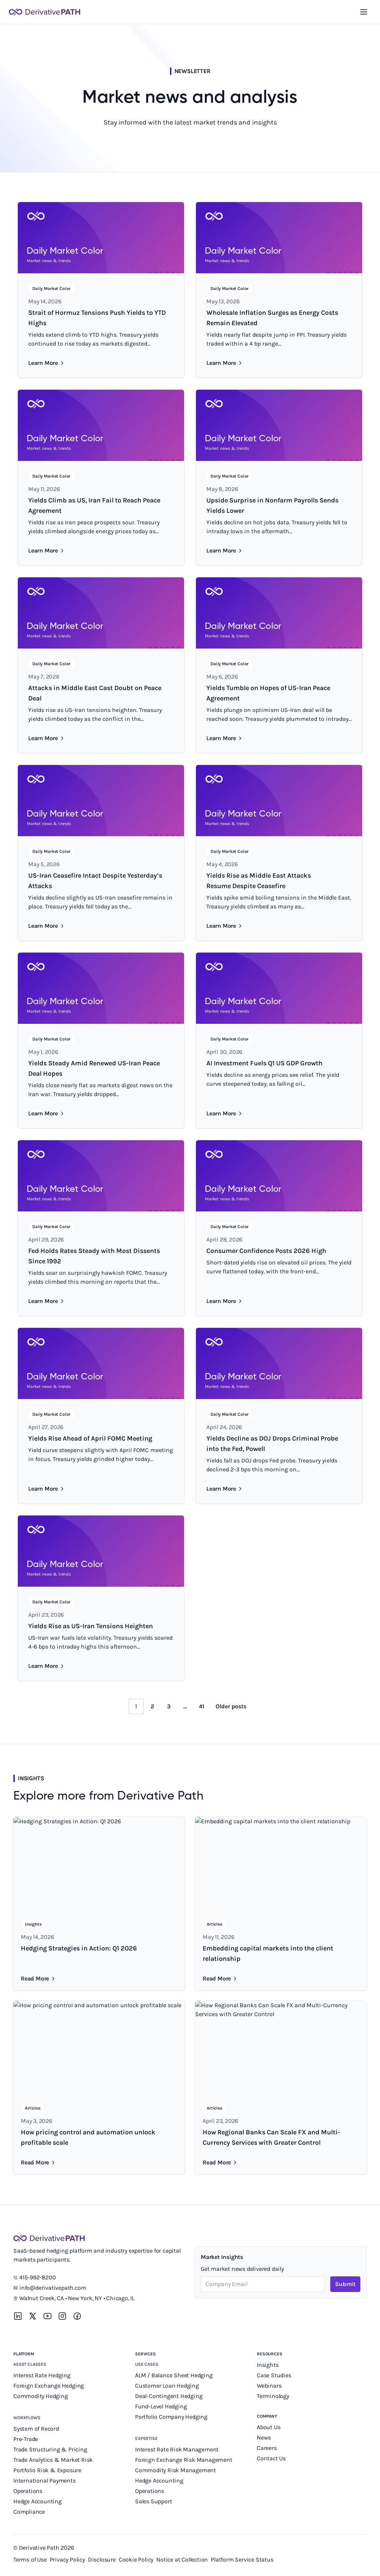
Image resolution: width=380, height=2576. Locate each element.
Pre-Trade (25, 2439)
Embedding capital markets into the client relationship (268, 1953)
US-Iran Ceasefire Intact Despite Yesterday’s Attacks (95, 880)
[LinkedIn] (17, 2316)
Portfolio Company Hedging (172, 2416)
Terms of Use (30, 2559)
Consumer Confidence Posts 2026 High (266, 1251)
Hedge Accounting (38, 2501)
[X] (32, 2316)
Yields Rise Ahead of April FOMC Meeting (90, 1438)
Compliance (29, 2511)
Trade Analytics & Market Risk (53, 2459)
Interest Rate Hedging (42, 2375)
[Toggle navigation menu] (363, 11)
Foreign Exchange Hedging (49, 2385)
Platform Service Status (242, 2559)
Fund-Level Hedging (161, 2406)
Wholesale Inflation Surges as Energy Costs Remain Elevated (272, 318)
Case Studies (274, 2375)
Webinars (269, 2385)
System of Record (36, 2428)
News (264, 2437)
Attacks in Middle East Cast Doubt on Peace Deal (94, 693)
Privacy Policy (67, 2559)
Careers (267, 2447)
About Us (268, 2427)
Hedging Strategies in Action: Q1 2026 (79, 1948)
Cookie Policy (136, 2559)
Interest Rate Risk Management (177, 2449)
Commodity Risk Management (175, 2470)
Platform (23, 2353)
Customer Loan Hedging (167, 2385)
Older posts (231, 1706)
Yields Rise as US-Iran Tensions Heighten (90, 1626)
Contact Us (271, 2458)
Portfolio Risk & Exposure (47, 2470)
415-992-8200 (37, 2277)
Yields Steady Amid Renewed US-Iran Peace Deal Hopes (94, 1068)
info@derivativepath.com (52, 2287)
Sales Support (154, 2501)
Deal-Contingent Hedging (168, 2395)
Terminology (273, 2395)
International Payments (44, 2480)
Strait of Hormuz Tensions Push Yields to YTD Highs (97, 318)
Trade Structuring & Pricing (50, 2449)
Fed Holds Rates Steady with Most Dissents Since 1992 (94, 1256)
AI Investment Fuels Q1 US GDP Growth (264, 1063)
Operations (27, 2490)
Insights (267, 2364)
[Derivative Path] (44, 12)
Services (145, 2353)
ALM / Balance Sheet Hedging (174, 2375)
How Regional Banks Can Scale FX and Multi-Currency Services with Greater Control (271, 2137)
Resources (269, 2353)
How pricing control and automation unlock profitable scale (88, 2137)
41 (201, 1706)
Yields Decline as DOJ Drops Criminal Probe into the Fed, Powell (272, 1443)
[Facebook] (77, 2316)
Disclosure (102, 2559)
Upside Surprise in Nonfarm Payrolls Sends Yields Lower (272, 505)
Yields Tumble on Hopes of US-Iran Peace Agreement (268, 693)
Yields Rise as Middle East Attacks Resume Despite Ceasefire (258, 880)
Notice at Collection (182, 2559)
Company (267, 2416)
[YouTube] (47, 2316)
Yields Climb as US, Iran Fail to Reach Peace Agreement (94, 505)
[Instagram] (62, 2316)
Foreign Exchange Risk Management (183, 2459)
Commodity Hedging (40, 2395)
